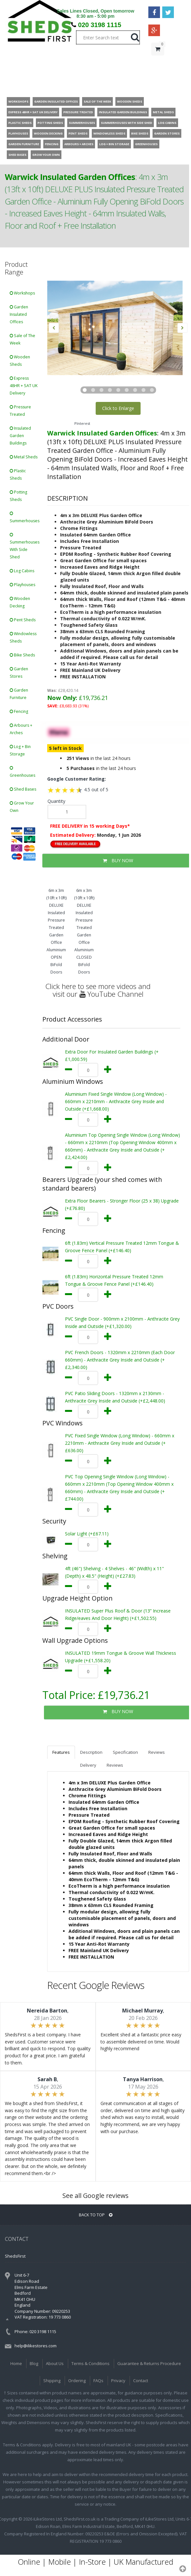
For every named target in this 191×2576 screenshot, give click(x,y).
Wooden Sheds (20, 360)
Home (16, 2363)
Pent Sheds (23, 620)
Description (91, 1752)
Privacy (118, 2380)
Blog (34, 2363)
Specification (125, 1752)
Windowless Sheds (23, 637)
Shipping (51, 2380)
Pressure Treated (20, 410)
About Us (55, 2363)
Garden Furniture (19, 693)
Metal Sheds (23, 457)
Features (61, 1752)
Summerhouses (24, 518)
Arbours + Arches (21, 729)
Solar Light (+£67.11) (87, 1534)
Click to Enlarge (118, 408)
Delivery (88, 1765)
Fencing (19, 711)
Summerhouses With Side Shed (24, 546)
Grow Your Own (22, 806)
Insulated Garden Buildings (20, 435)
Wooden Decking (20, 602)
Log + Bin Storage (20, 750)
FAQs (98, 2380)
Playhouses (22, 584)
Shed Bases (23, 789)
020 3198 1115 (99, 24)
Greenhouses (22, 772)
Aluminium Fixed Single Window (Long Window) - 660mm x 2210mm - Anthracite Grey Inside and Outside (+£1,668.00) (116, 1101)
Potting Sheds (18, 495)
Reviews (156, 1752)
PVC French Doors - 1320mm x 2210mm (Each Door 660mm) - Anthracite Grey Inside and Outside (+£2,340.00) (120, 1359)
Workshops (22, 293)
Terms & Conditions (90, 2363)
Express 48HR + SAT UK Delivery (23, 385)
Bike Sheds (22, 655)
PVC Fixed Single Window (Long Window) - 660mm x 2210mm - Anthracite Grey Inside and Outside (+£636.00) (119, 1443)
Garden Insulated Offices (19, 314)
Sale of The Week (22, 339)
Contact (140, 2380)
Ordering (77, 2380)
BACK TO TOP (95, 2215)
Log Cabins (22, 571)
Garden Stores (19, 672)
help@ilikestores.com (36, 2346)
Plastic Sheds (18, 474)
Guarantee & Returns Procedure (149, 2363)
